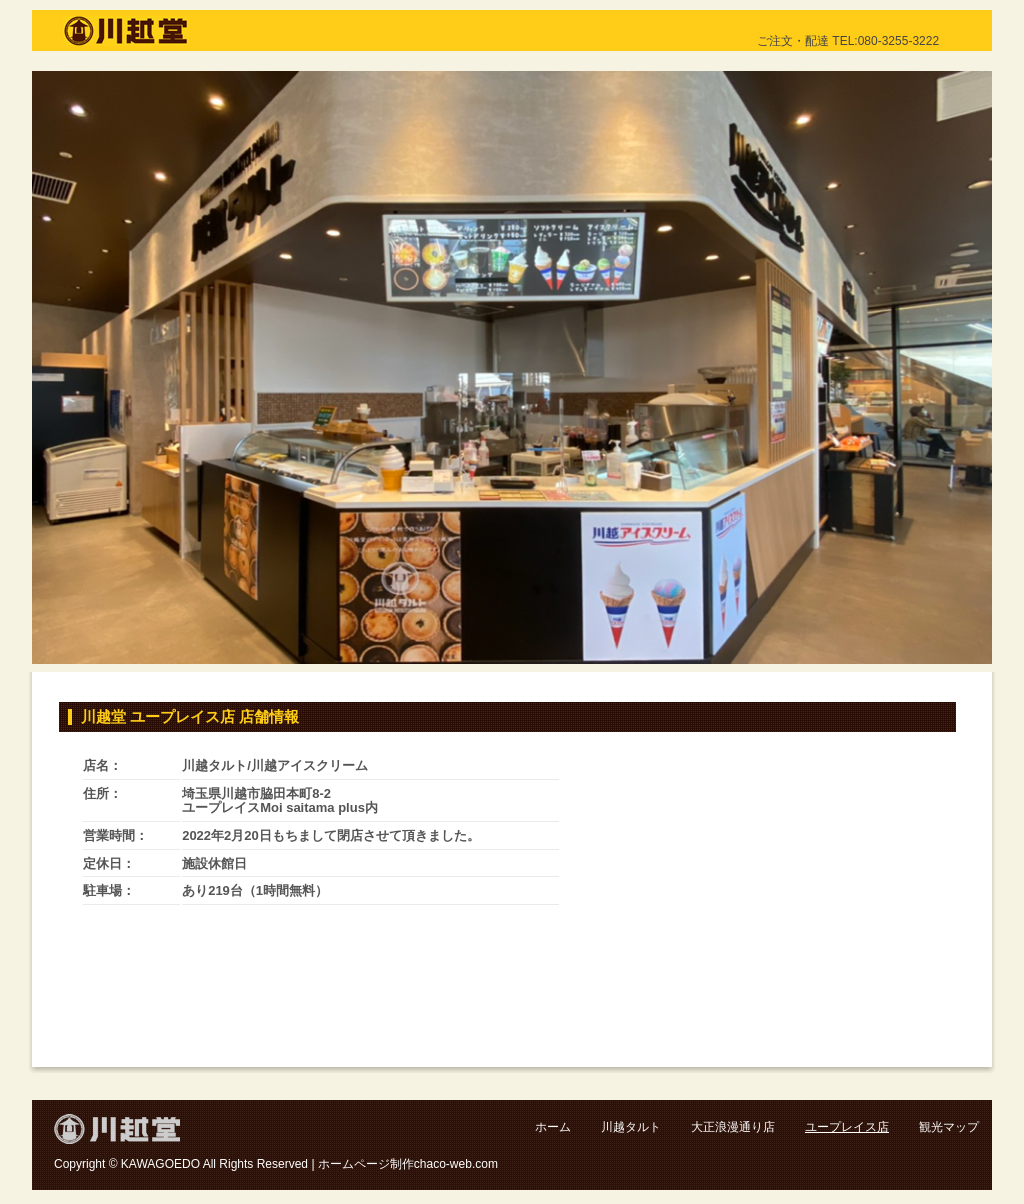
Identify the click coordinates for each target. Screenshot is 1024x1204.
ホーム (553, 1127)
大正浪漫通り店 (733, 1127)
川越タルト (631, 1127)
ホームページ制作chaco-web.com (408, 1164)
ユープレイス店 (847, 1127)
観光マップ (949, 1127)
